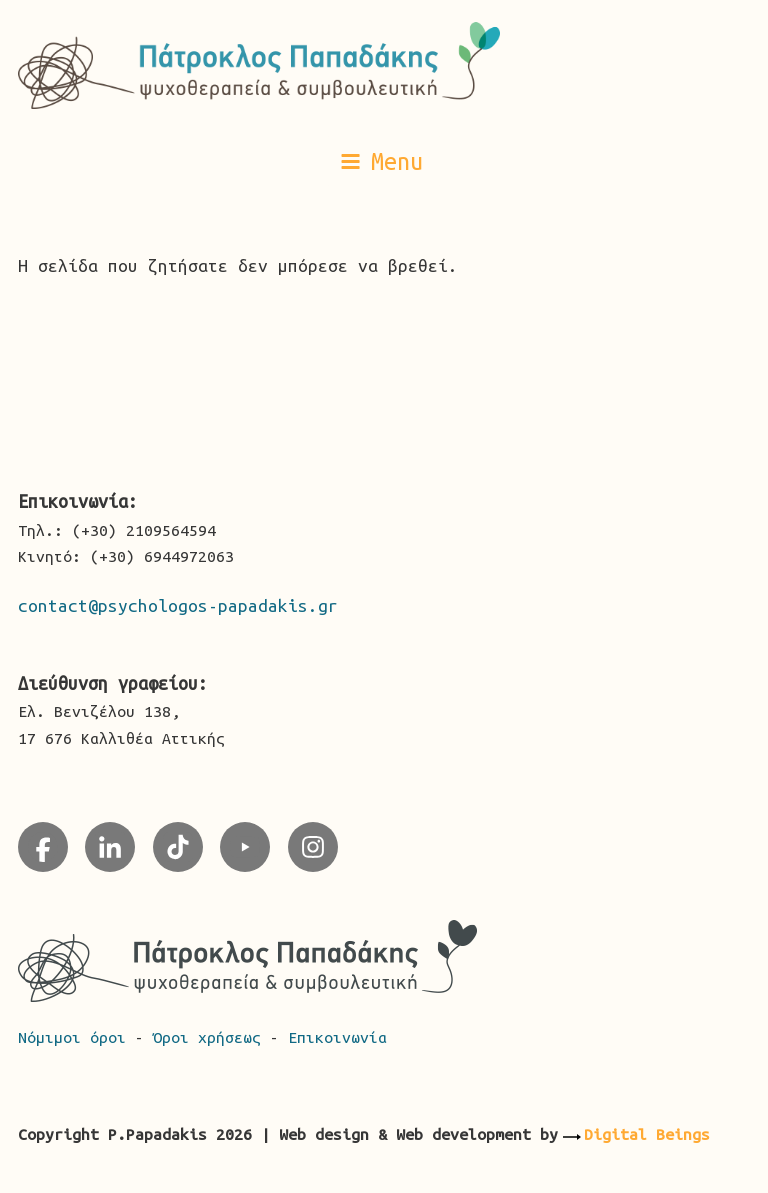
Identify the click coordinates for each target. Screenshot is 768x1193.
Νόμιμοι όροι (76, 1037)
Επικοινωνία (337, 1037)
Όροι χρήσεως (211, 1037)
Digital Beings (647, 1134)
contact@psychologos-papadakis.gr (178, 605)
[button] (384, 161)
